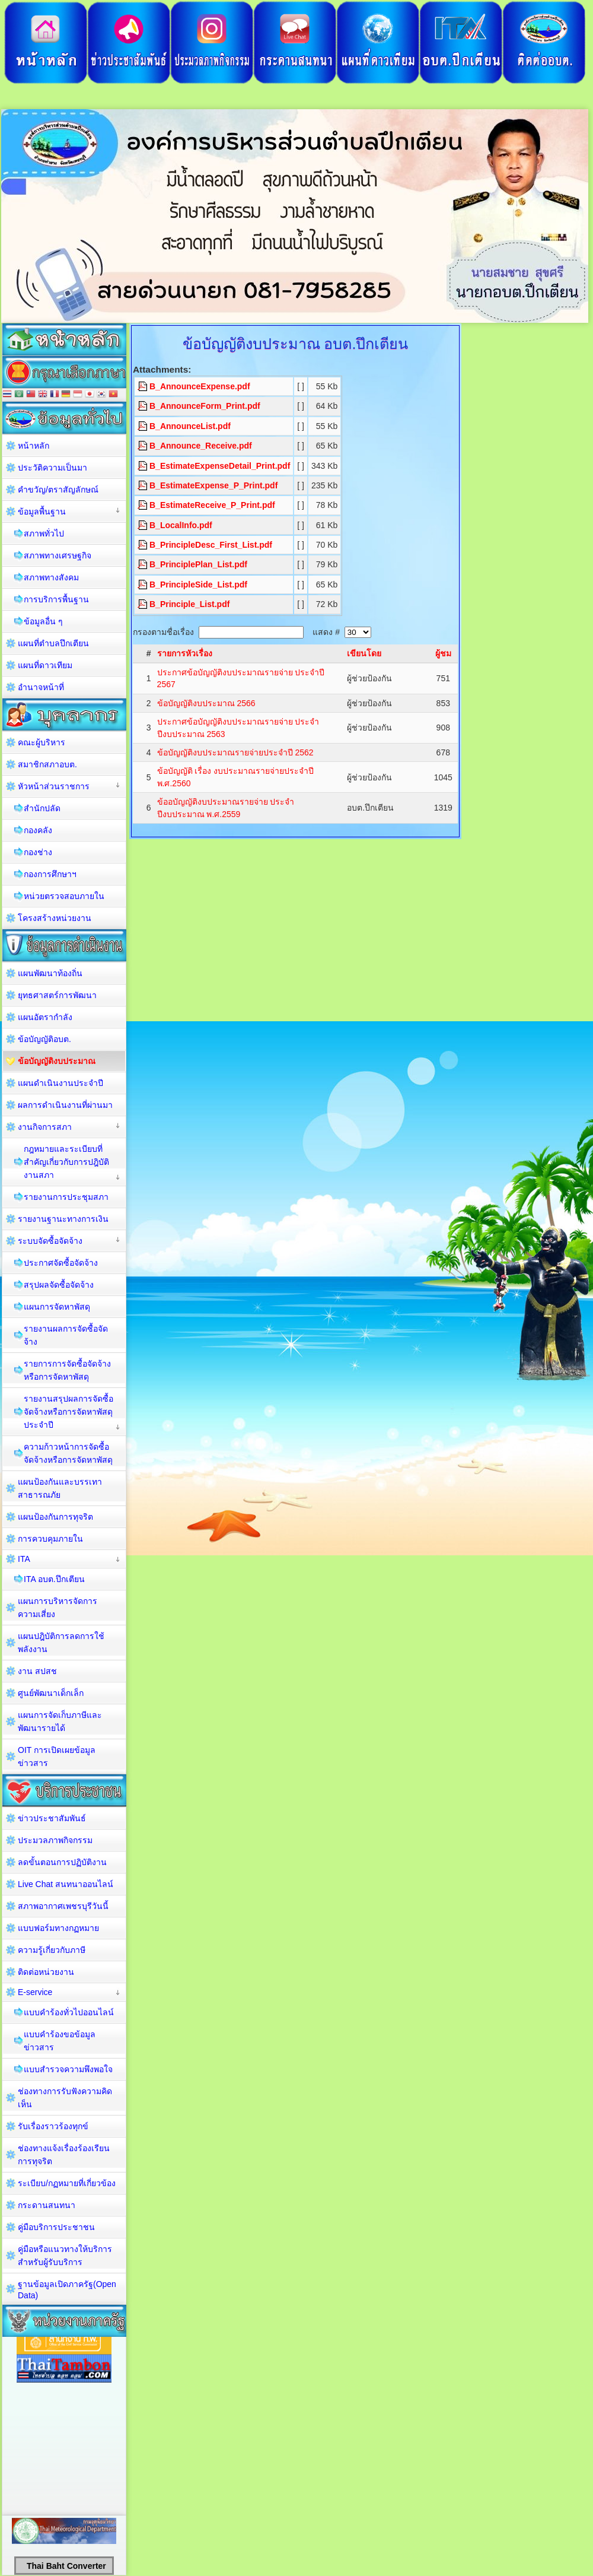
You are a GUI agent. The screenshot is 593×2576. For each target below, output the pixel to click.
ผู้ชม (443, 653)
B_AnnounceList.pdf (190, 426)
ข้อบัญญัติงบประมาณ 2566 (206, 703)
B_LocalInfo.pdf (180, 525)
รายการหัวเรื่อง (184, 653)
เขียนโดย (364, 653)
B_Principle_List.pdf (189, 604)
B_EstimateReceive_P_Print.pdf (212, 505)
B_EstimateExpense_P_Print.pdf (213, 485)
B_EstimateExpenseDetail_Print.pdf (219, 466)
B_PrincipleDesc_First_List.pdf (210, 544)
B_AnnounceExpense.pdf (199, 386)
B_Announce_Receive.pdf (200, 445)
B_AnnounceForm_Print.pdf (204, 406)
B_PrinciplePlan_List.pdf (198, 564)
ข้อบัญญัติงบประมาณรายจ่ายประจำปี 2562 (235, 752)
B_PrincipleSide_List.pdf (198, 584)
